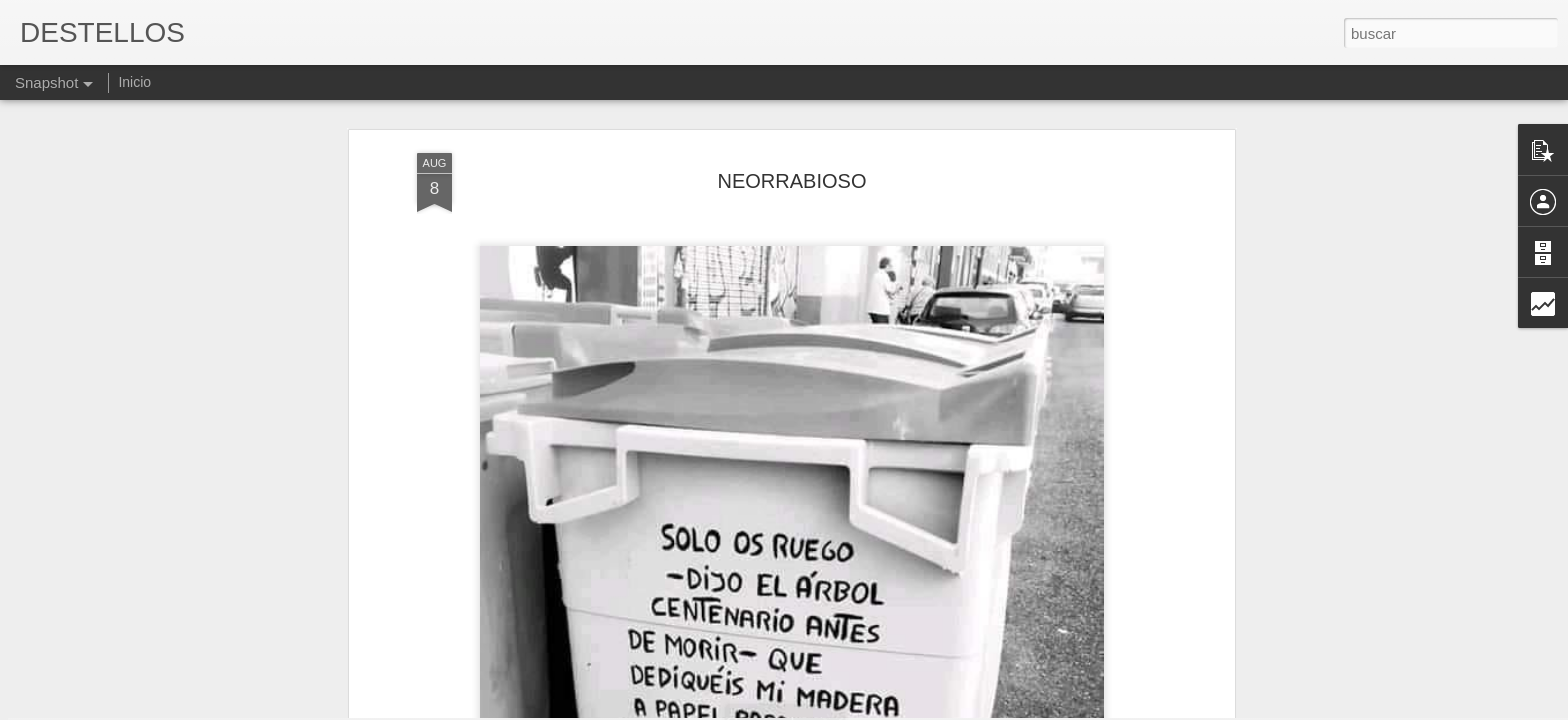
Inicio (134, 82)
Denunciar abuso (928, 709)
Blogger (861, 709)
